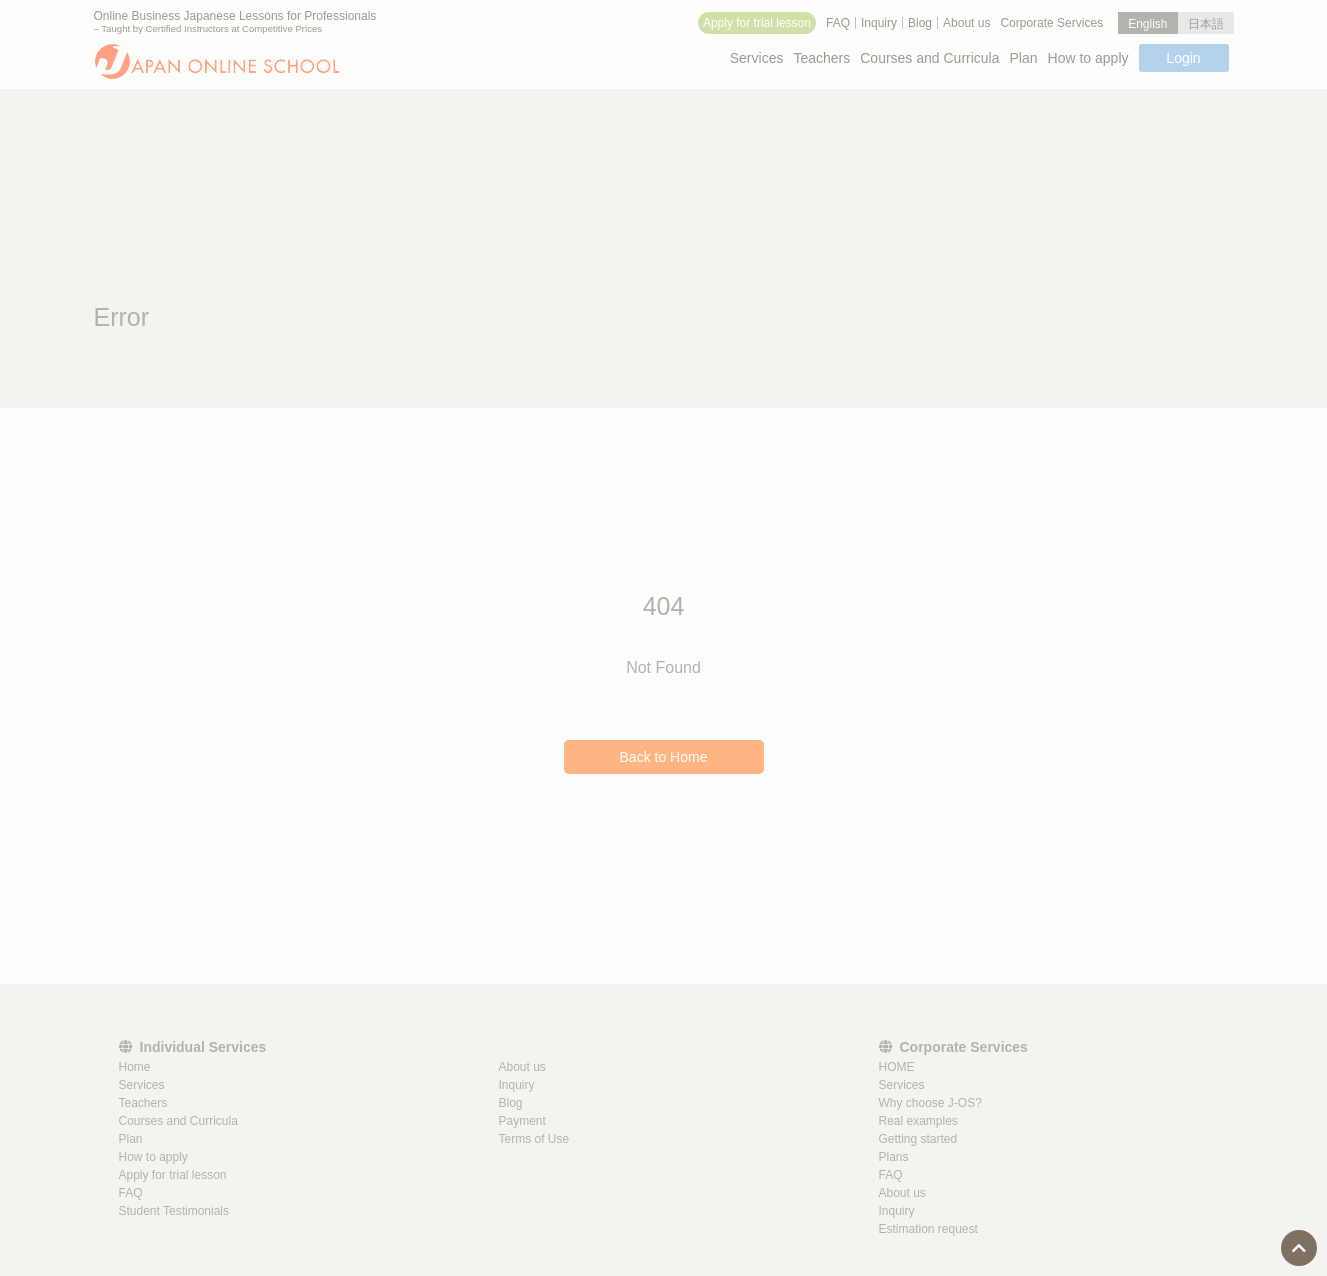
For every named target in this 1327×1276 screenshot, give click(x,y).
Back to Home (664, 757)
